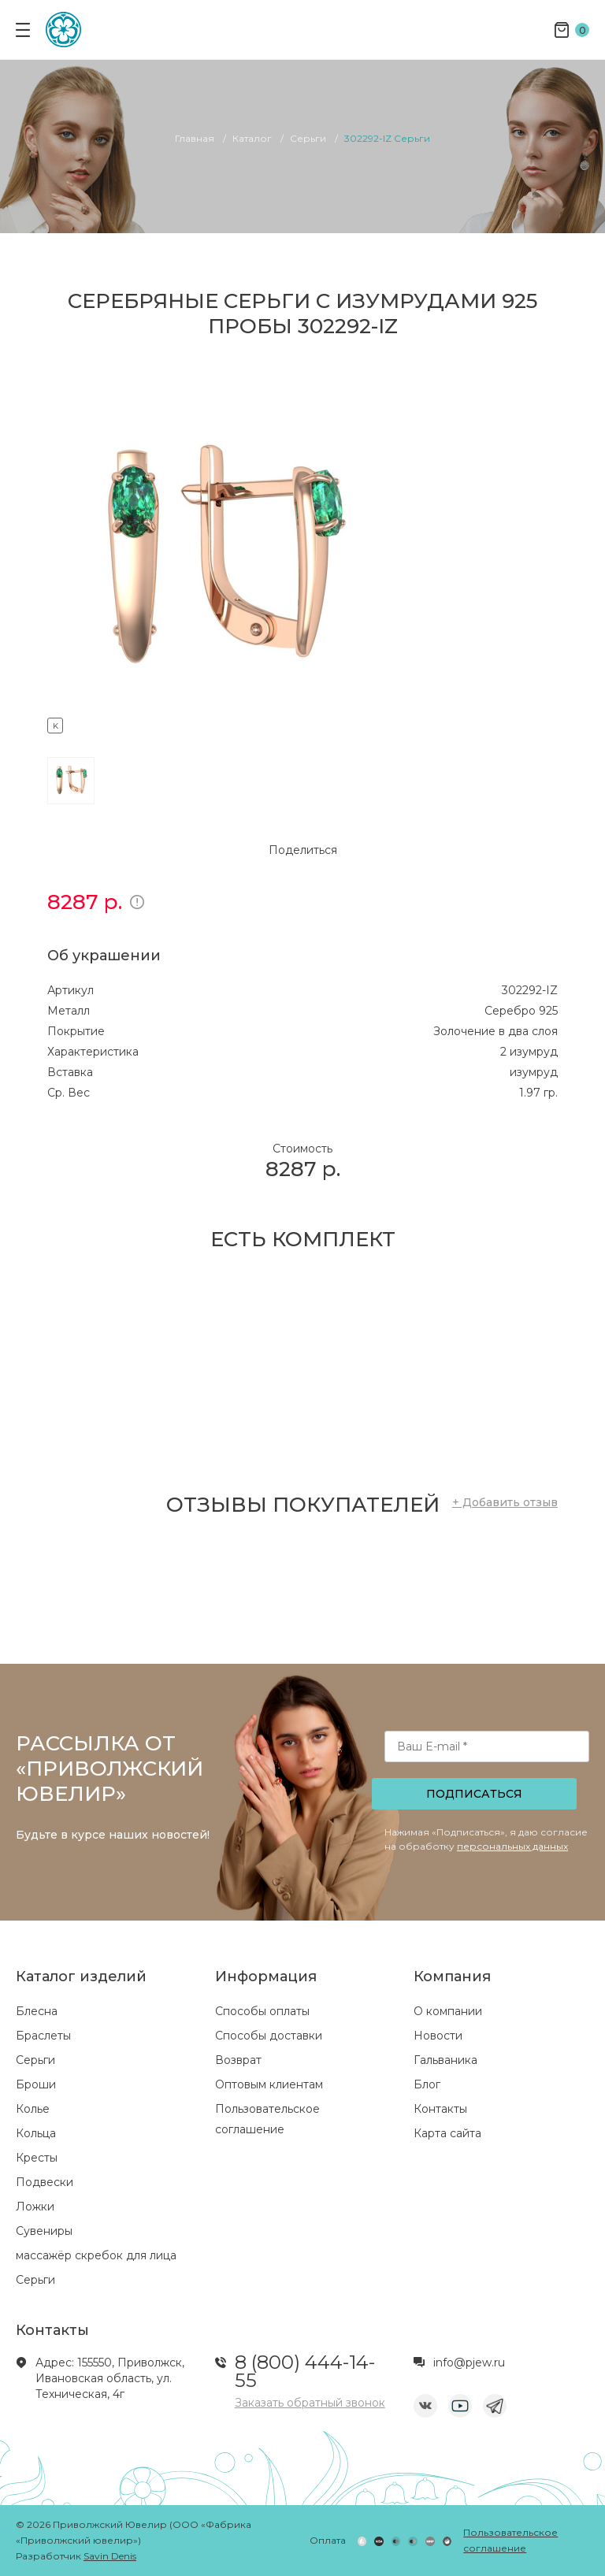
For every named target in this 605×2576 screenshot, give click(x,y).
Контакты (440, 2109)
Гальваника (445, 2060)
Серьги (35, 2060)
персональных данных (512, 1846)
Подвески (44, 2182)
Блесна (37, 2011)
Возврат (238, 2060)
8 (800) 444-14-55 (305, 2371)
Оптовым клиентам (269, 2084)
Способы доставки (268, 2036)
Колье (33, 2109)
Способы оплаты (262, 2011)
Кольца (36, 2133)
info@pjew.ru (469, 2362)
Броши (36, 2084)
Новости (438, 2036)
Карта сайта (447, 2133)
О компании (448, 2011)
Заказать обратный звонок (310, 2403)
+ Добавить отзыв (505, 1502)
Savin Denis (110, 2556)
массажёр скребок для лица (96, 2255)
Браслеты (43, 2036)
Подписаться (474, 1794)
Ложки (35, 2206)
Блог (427, 2084)
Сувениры (44, 2231)
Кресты (37, 2158)
